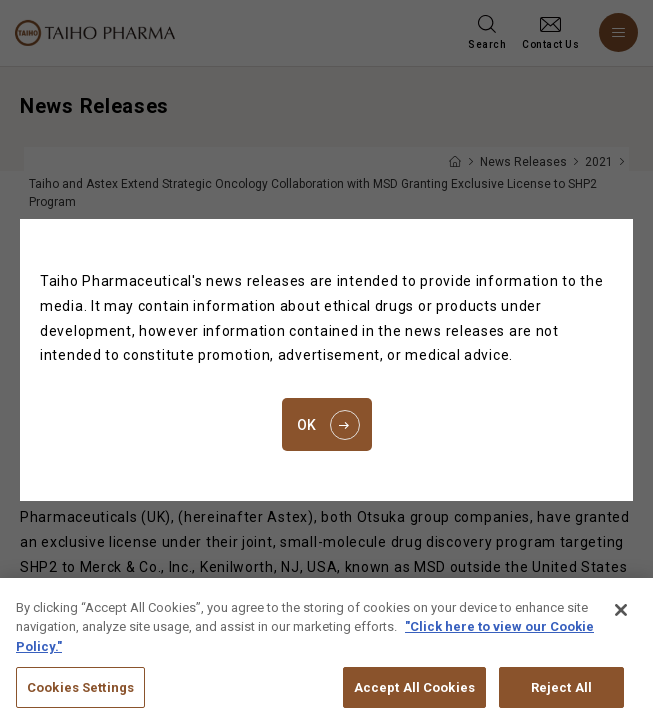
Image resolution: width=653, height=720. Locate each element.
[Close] (621, 622)
